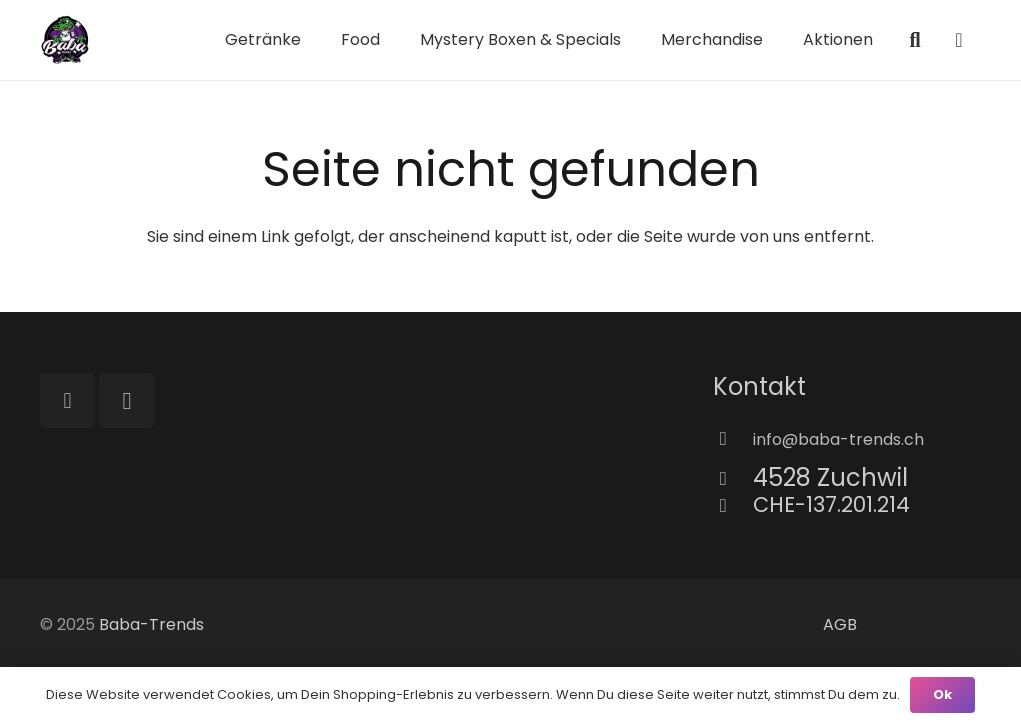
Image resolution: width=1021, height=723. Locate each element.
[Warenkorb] (959, 40)
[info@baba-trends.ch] (733, 440)
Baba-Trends (151, 624)
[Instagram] (126, 400)
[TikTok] (67, 400)
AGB (840, 624)
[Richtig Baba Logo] (65, 40)
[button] (915, 40)
